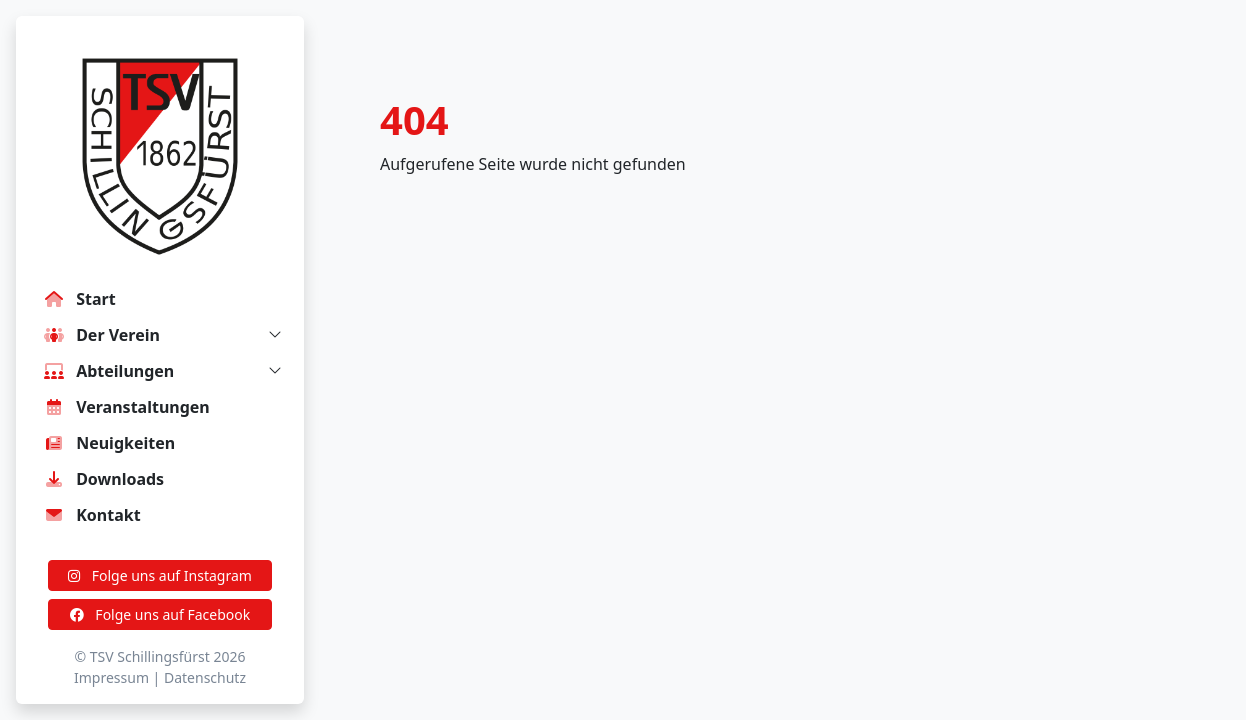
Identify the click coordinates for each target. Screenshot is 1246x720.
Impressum (111, 677)
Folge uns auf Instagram (160, 575)
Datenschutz (205, 677)
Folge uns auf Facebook (160, 614)
